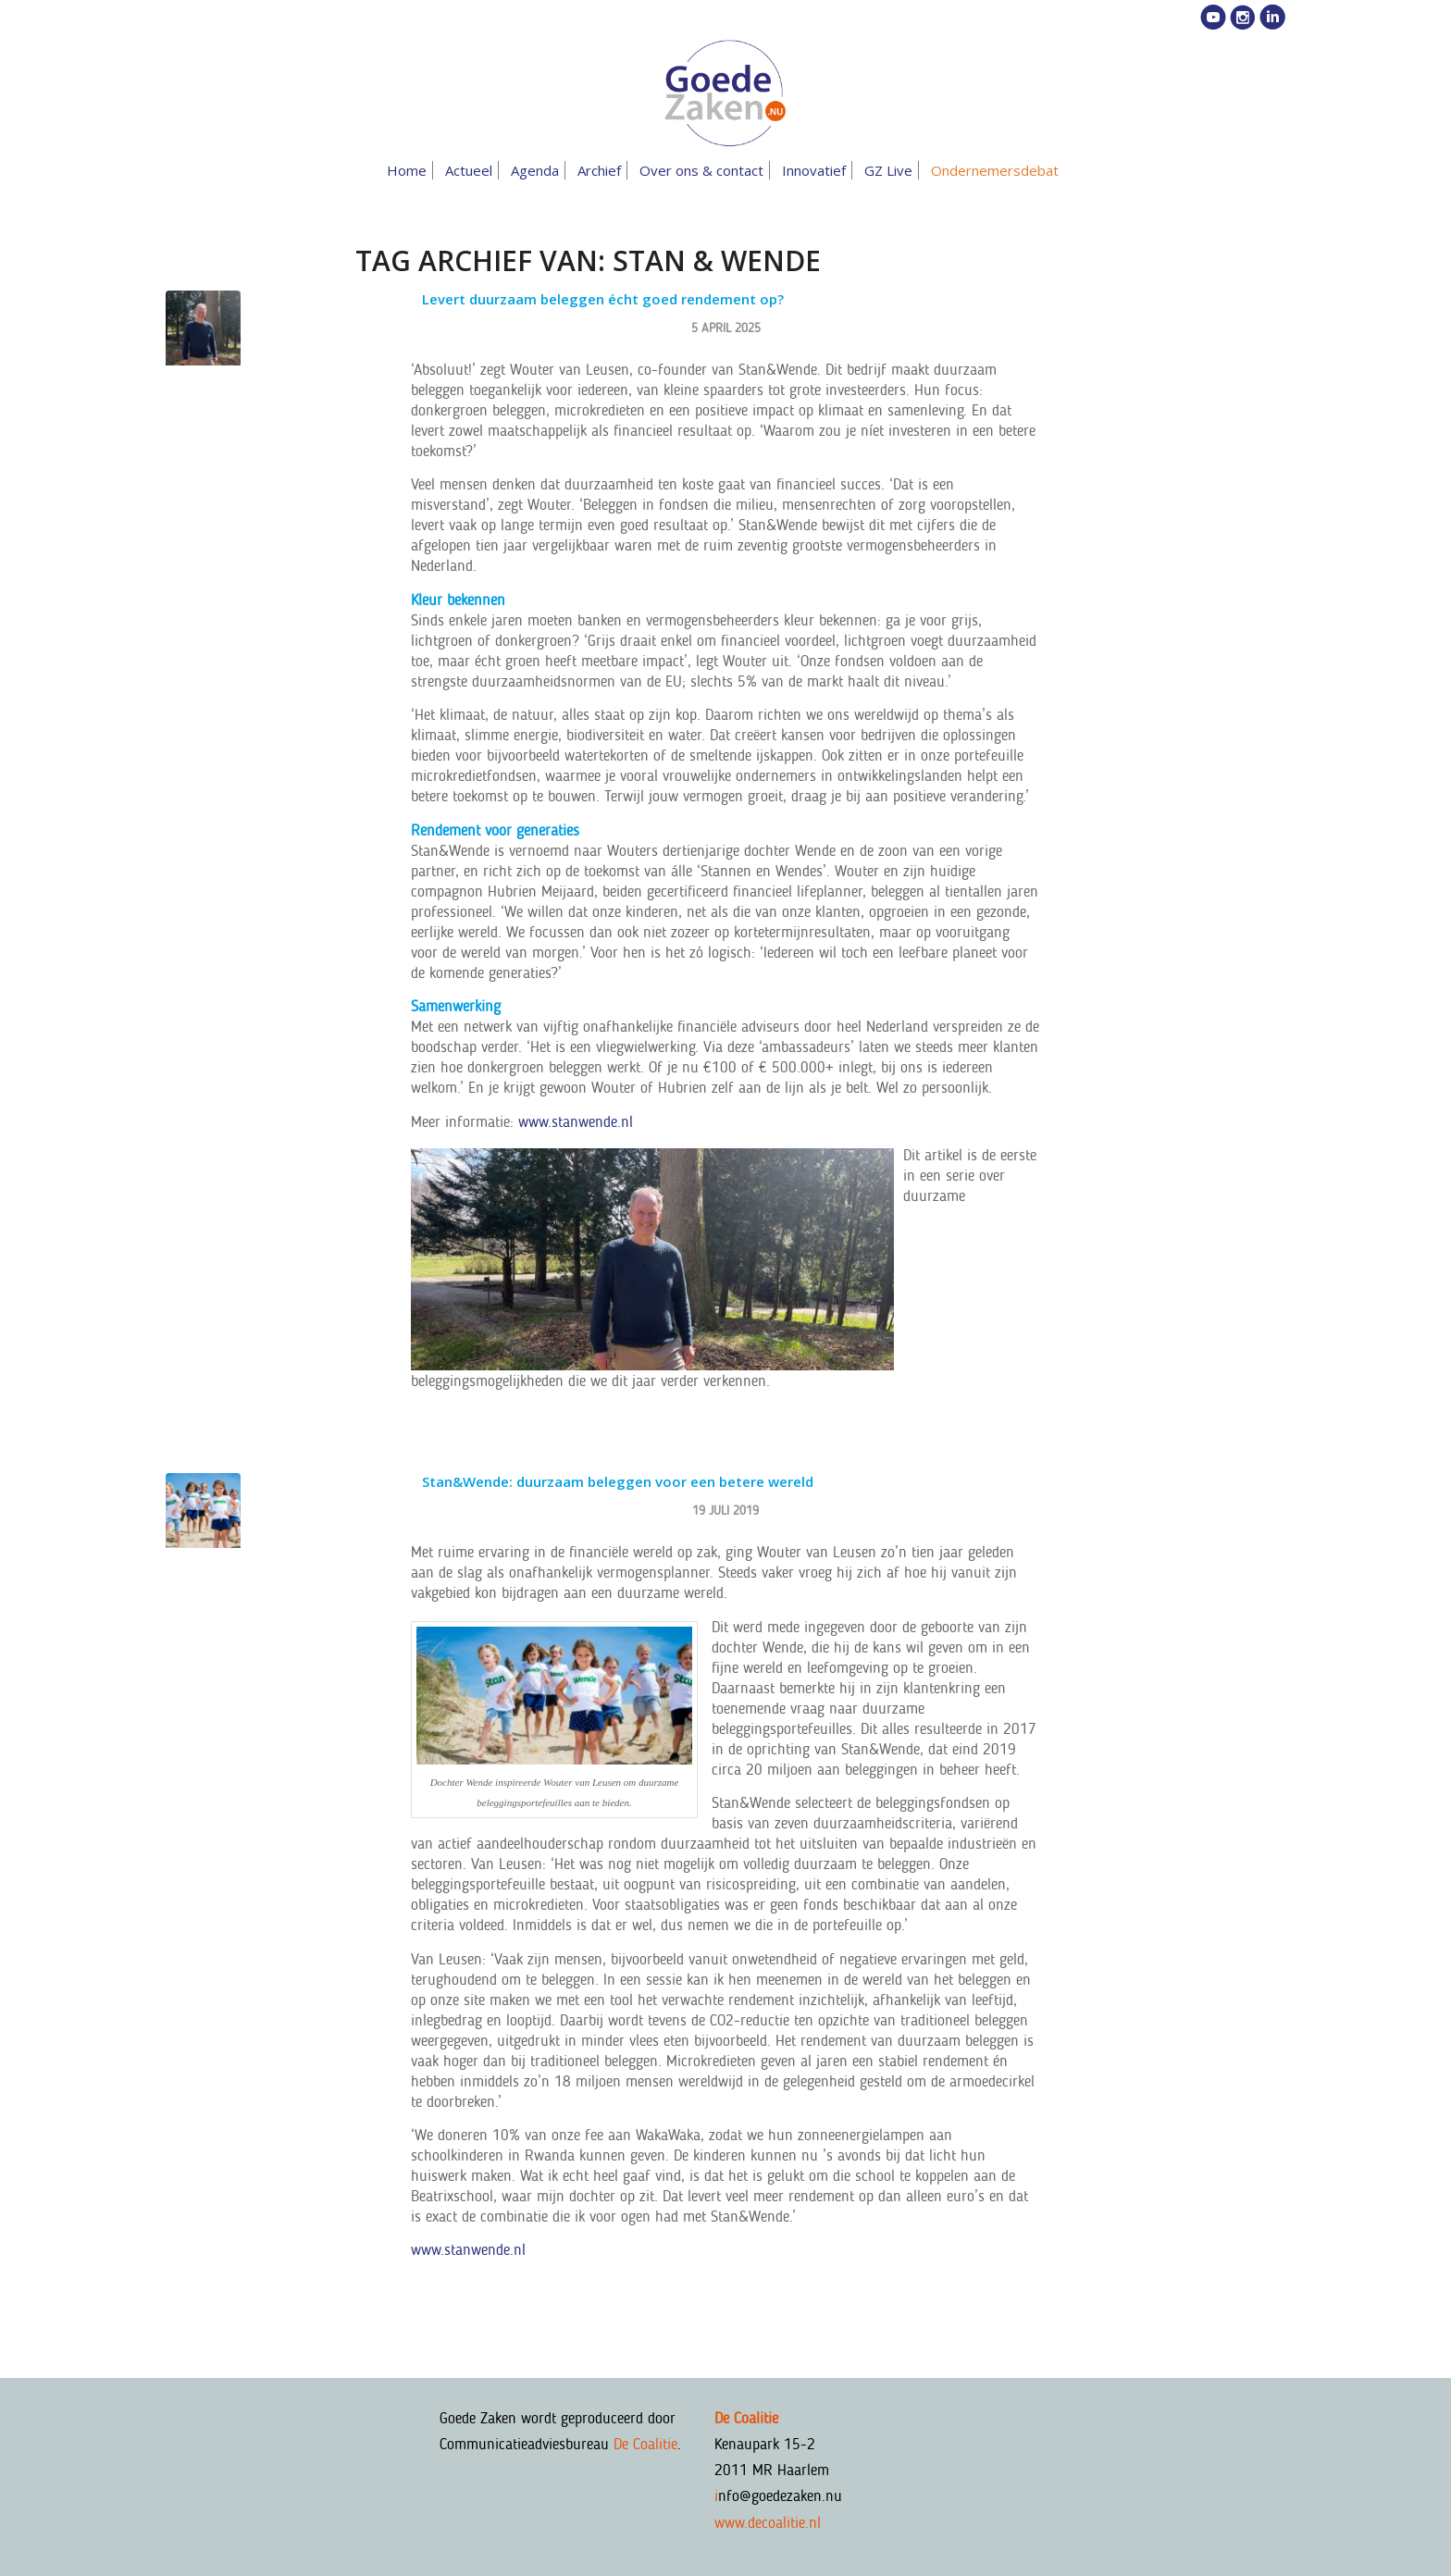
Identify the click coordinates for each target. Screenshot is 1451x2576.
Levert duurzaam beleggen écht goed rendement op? (603, 299)
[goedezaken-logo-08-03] (725, 93)
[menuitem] (410, 170)
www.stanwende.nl (575, 1121)
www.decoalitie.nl (767, 2522)
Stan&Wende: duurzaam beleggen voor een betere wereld (617, 1481)
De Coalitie (645, 2443)
